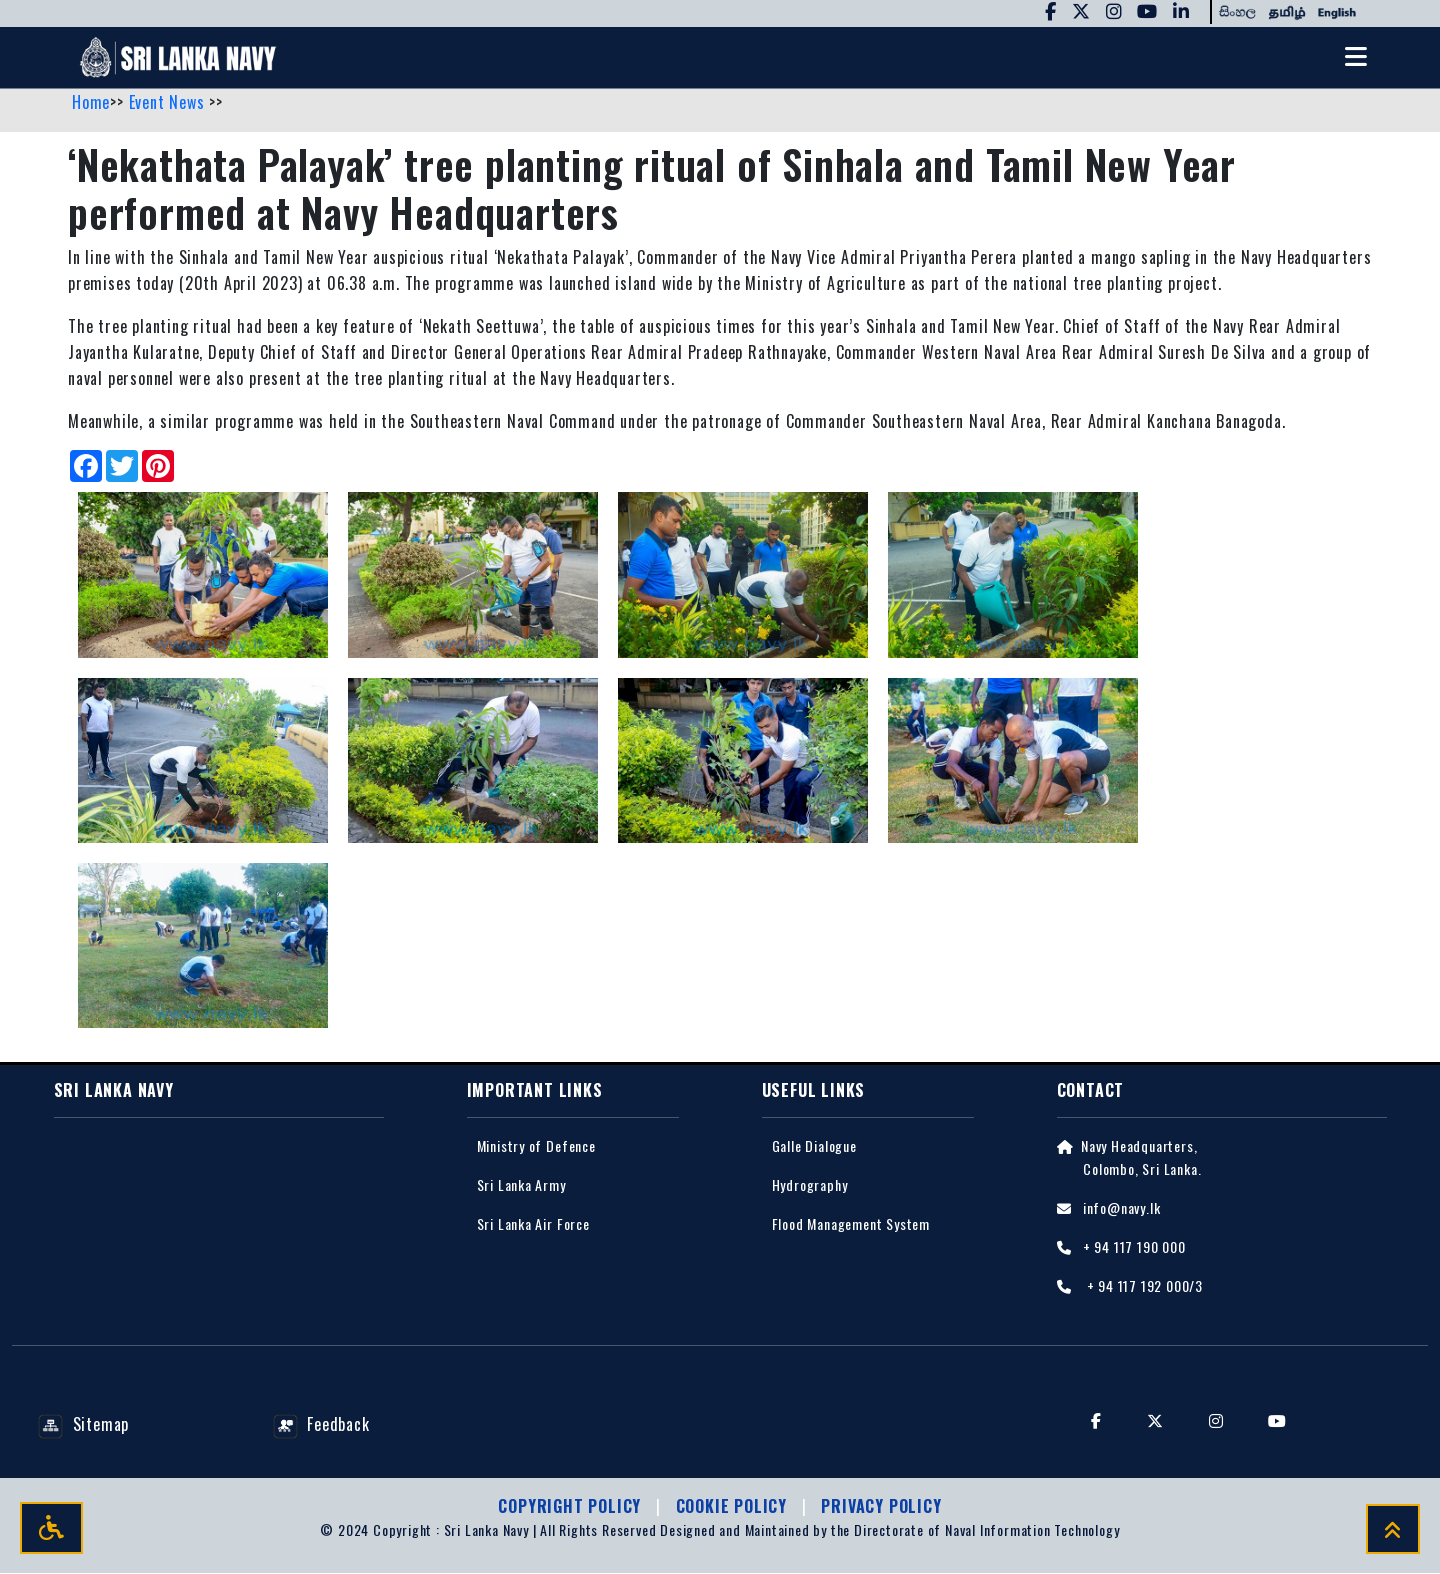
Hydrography (810, 1185)
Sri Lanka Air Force (533, 1224)
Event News (169, 103)
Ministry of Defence (536, 1145)
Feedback (321, 1425)
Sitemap (83, 1425)
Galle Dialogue (814, 1145)
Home (91, 103)
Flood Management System (851, 1224)
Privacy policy (881, 1507)
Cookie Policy (734, 1507)
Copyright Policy (572, 1507)
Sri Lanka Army (521, 1185)
